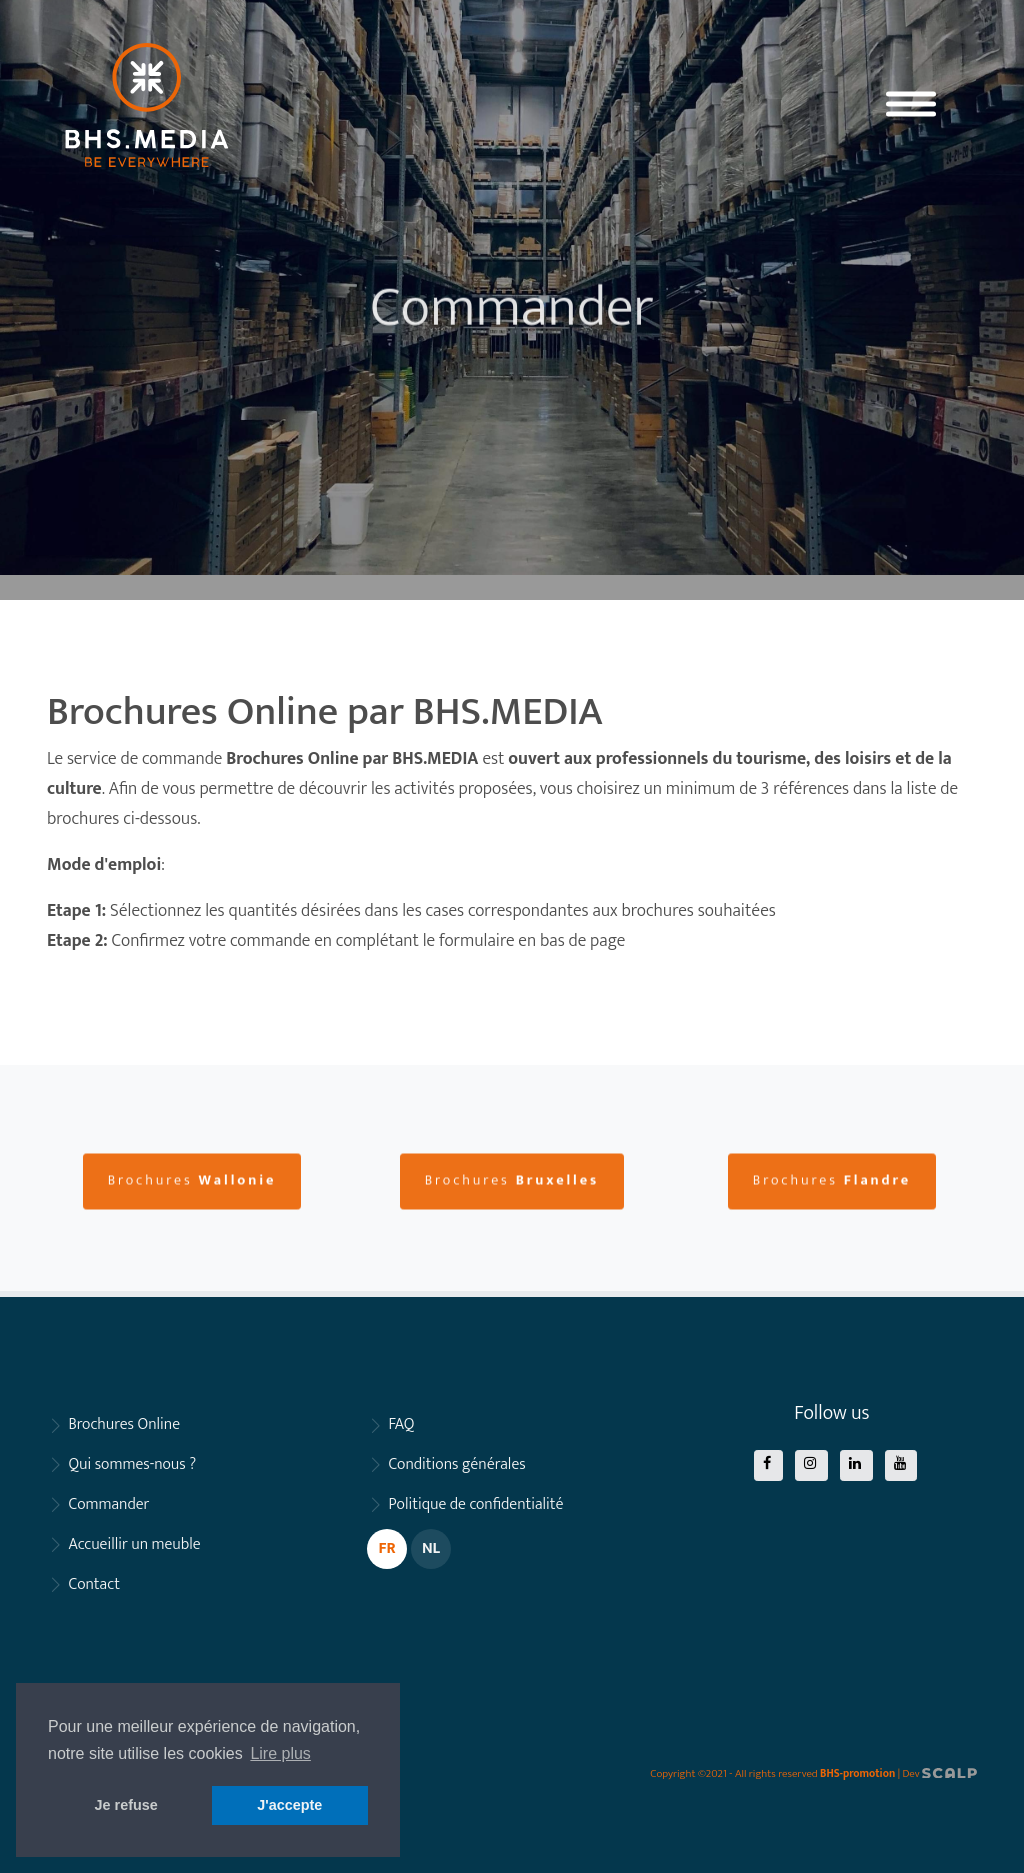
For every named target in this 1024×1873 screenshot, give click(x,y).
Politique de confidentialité (475, 1504)
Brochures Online (124, 1424)
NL (431, 1548)
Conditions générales (456, 1464)
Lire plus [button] (280, 1753)
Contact (94, 1584)
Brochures (192, 1229)
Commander (108, 1504)
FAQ (401, 1424)
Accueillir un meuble (134, 1544)
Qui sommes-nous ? (132, 1464)
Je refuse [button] (126, 1805)
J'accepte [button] (289, 1805)
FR (386, 1548)
